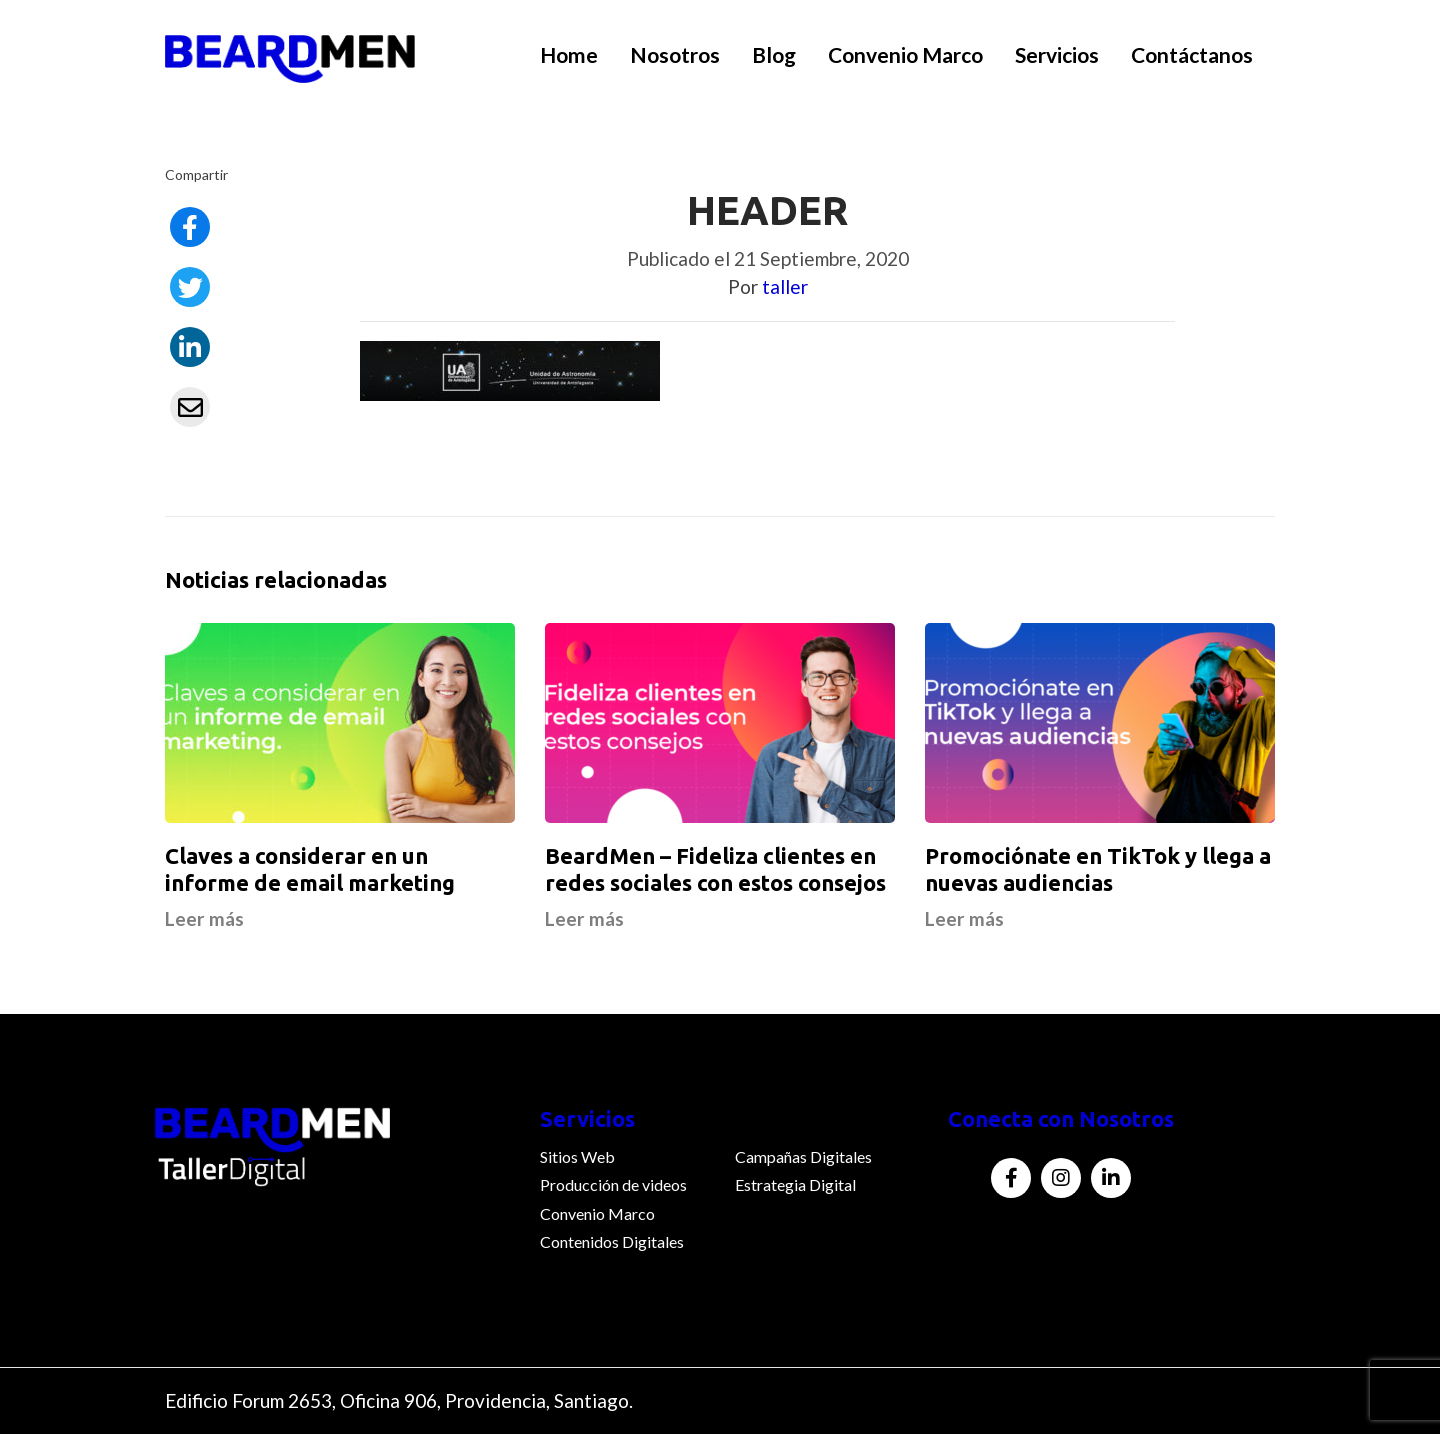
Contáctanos (1192, 54)
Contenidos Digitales (612, 1241)
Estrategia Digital (795, 1184)
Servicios (1057, 54)
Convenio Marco (905, 54)
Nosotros (675, 54)
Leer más (204, 918)
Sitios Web (577, 1156)
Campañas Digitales (803, 1156)
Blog (774, 54)
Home (569, 54)
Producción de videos (613, 1184)
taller (785, 286)
